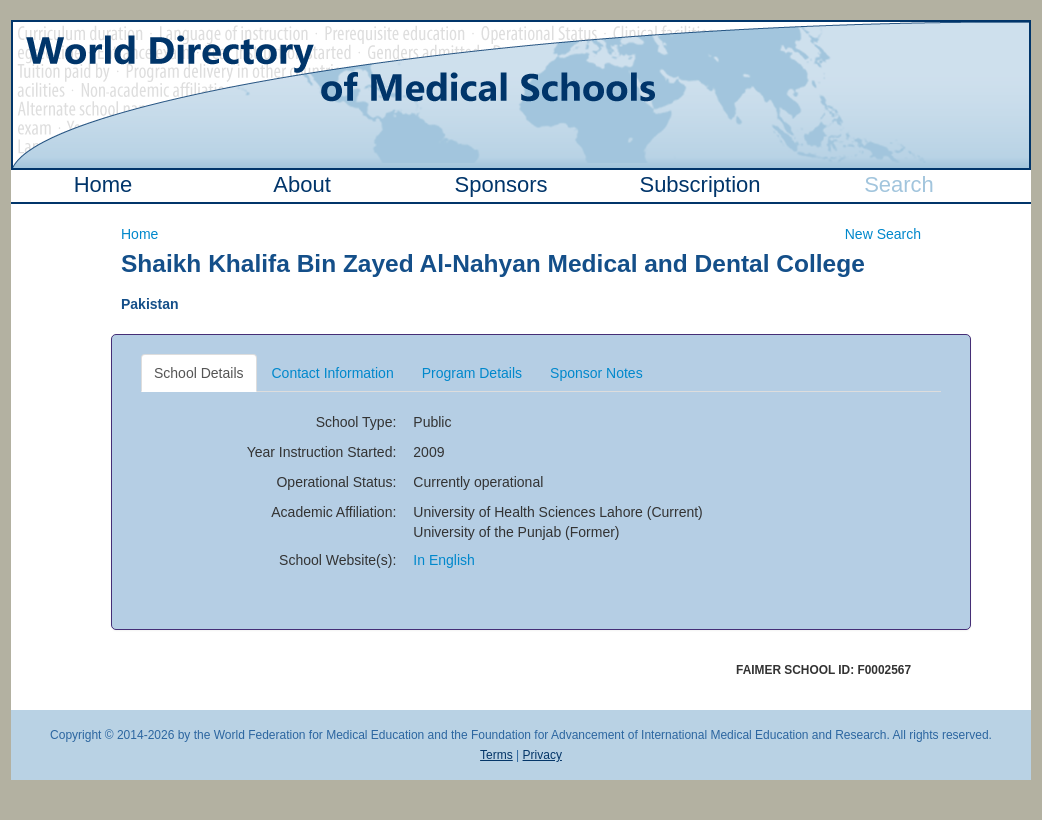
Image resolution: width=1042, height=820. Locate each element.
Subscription (699, 184)
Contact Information (333, 373)
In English (443, 560)
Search (899, 184)
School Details (199, 373)
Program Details (472, 373)
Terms (496, 755)
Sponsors (501, 184)
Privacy (542, 755)
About (302, 184)
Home (103, 184)
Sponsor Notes (596, 373)
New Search (883, 234)
